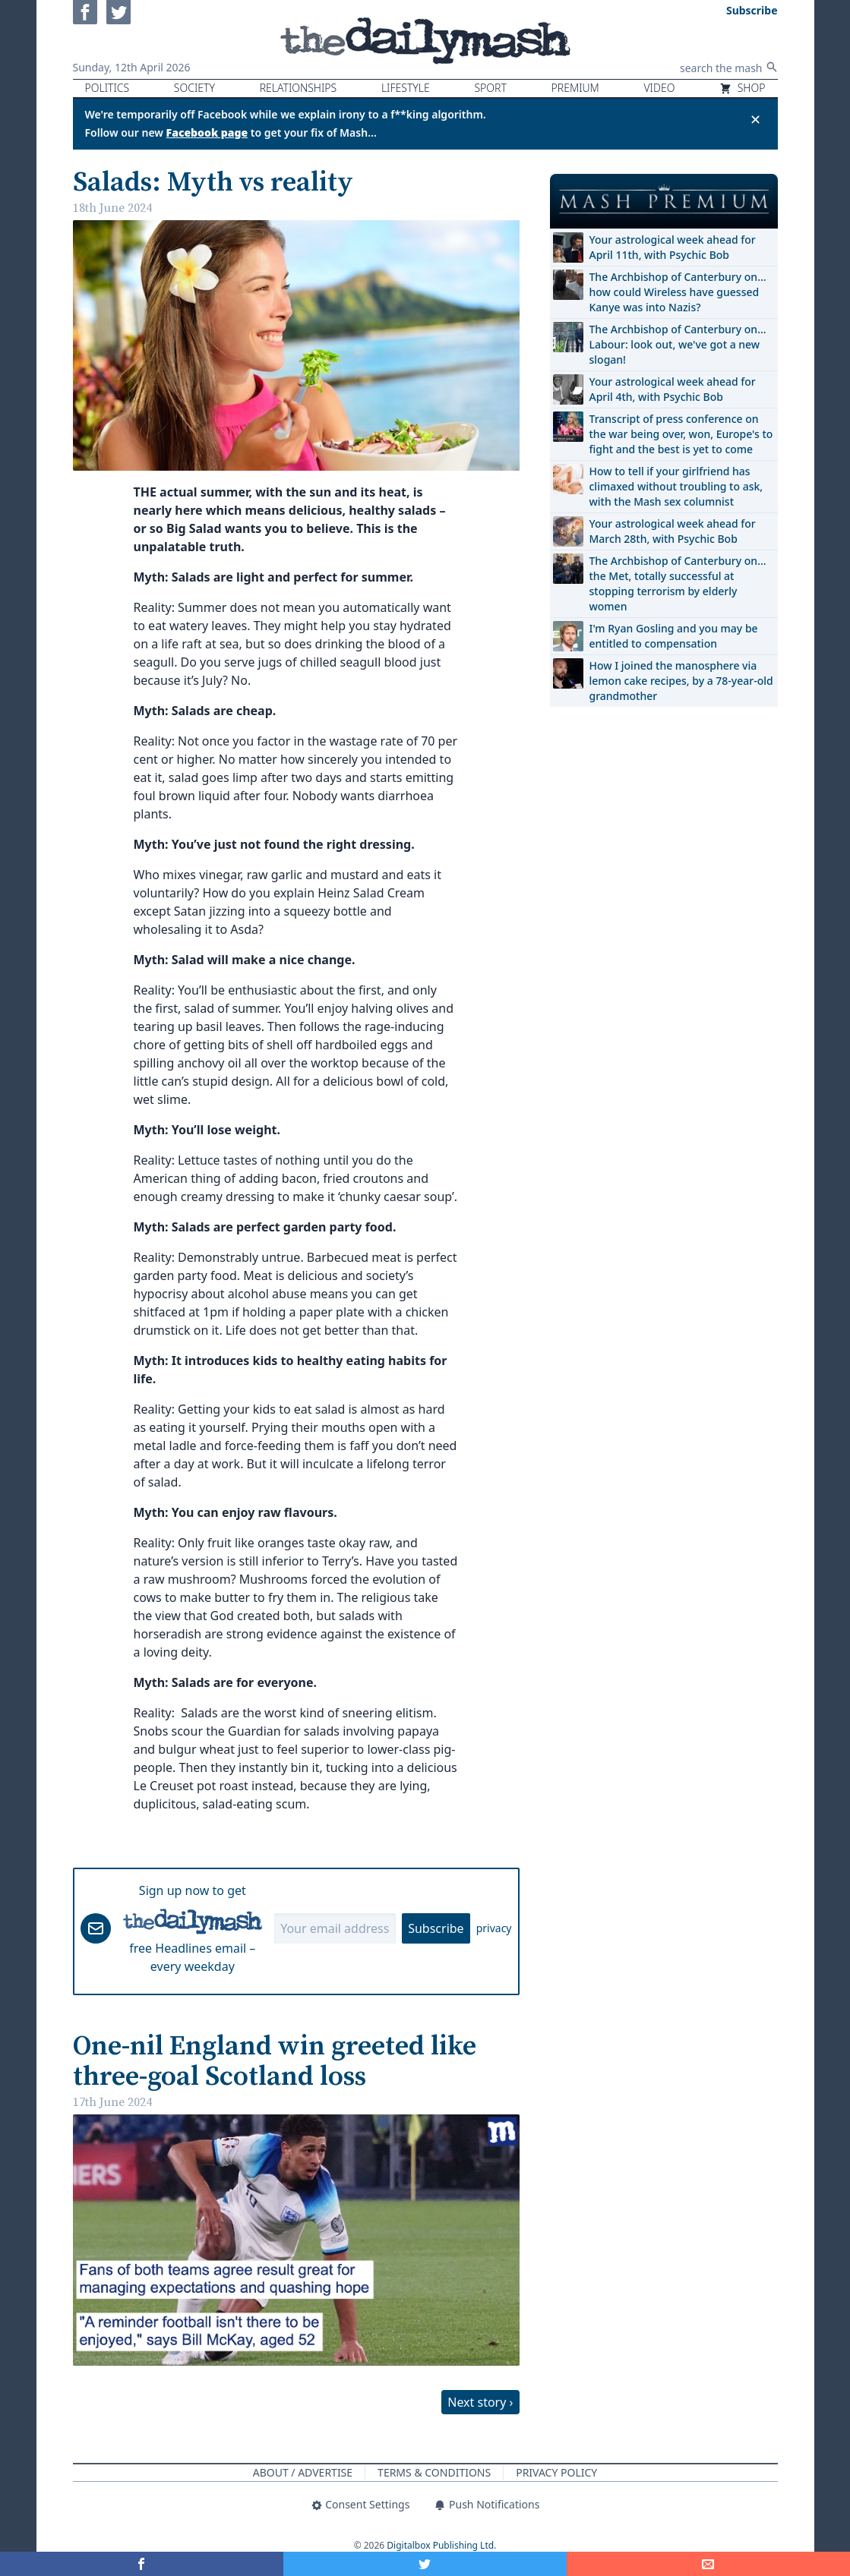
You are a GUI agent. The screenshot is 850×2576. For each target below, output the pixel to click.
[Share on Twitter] (425, 2564)
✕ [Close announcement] (755, 119)
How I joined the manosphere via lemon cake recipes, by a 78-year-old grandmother (681, 680)
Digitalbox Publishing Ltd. (441, 2545)
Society (194, 87)
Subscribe (435, 1928)
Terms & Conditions (434, 2472)
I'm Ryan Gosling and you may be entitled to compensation (673, 636)
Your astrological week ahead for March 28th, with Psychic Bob (672, 531)
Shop (742, 87)
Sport (490, 87)
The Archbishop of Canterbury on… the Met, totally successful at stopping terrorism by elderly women (677, 583)
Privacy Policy (556, 2472)
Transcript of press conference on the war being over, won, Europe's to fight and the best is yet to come (681, 433)
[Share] (708, 2564)
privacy (494, 1928)
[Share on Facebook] (141, 2564)
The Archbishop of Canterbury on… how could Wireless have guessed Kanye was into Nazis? (677, 292)
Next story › (480, 2402)
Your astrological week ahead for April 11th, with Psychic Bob (672, 247)
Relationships (298, 87)
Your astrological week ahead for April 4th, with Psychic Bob (672, 389)
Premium (575, 87)
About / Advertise (302, 2472)
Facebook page (207, 132)
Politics (107, 87)
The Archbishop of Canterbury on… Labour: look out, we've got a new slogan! (677, 344)
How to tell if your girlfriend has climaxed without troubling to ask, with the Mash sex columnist (676, 486)
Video (659, 87)
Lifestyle (405, 87)
